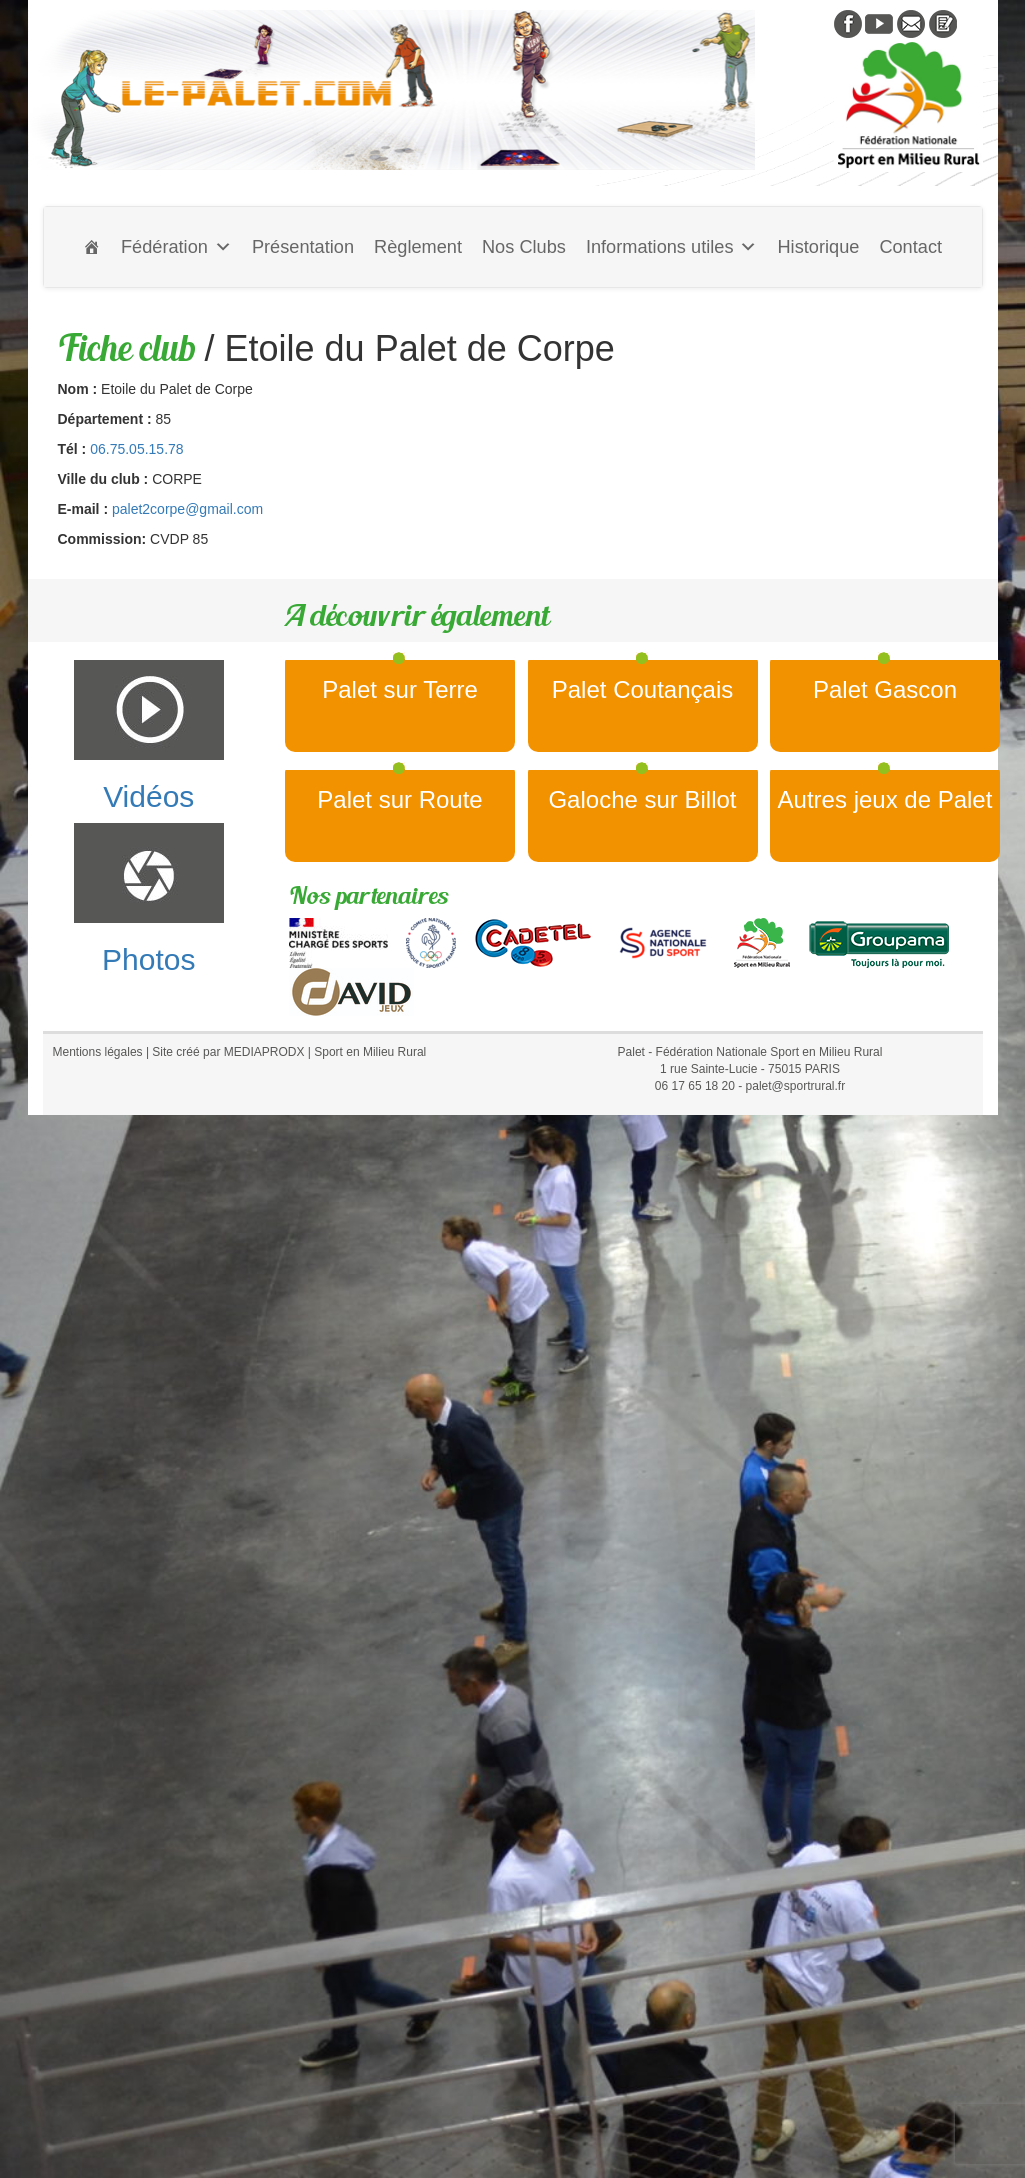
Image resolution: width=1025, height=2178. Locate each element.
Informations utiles (672, 247)
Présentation (303, 247)
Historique (818, 247)
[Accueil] (92, 247)
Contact (910, 247)
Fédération (176, 247)
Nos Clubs (524, 247)
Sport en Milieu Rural (370, 1052)
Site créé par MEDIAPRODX (228, 1052)
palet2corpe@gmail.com (187, 509)
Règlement (418, 247)
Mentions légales (98, 1052)
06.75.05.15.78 (136, 449)
